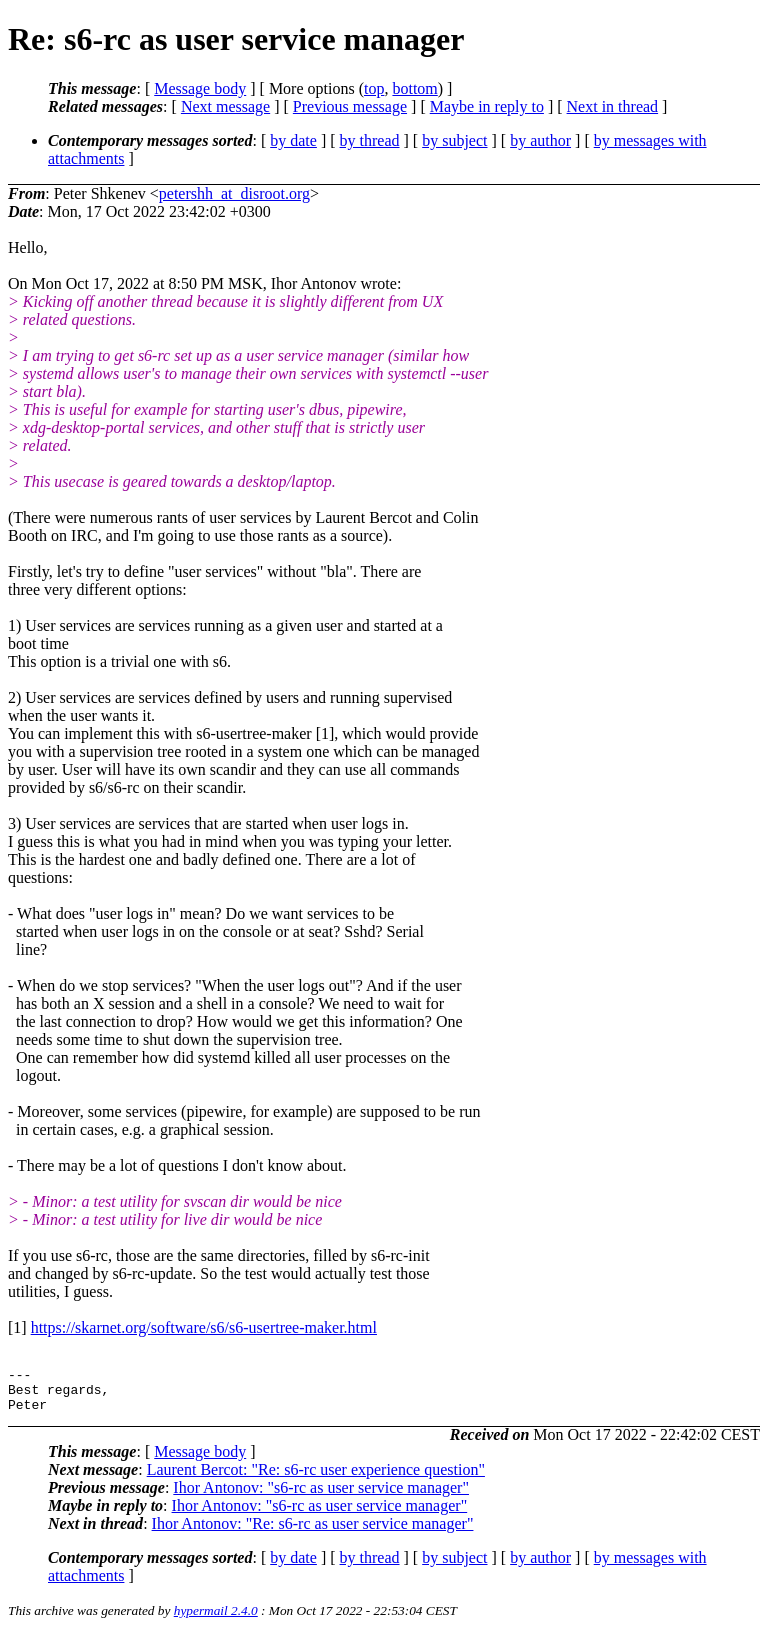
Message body (200, 88)
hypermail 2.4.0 (216, 1619)
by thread (370, 140)
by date (293, 140)
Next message (225, 106)
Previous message (350, 106)
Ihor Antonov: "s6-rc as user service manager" (321, 1496)
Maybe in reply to (487, 106)
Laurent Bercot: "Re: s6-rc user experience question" (316, 1478)
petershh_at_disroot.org (234, 193)
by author (540, 140)
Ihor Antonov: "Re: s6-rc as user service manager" (313, 1532)
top (374, 88)
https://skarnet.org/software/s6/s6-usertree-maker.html (204, 1327)
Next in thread (613, 106)
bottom (414, 88)
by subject (454, 140)
